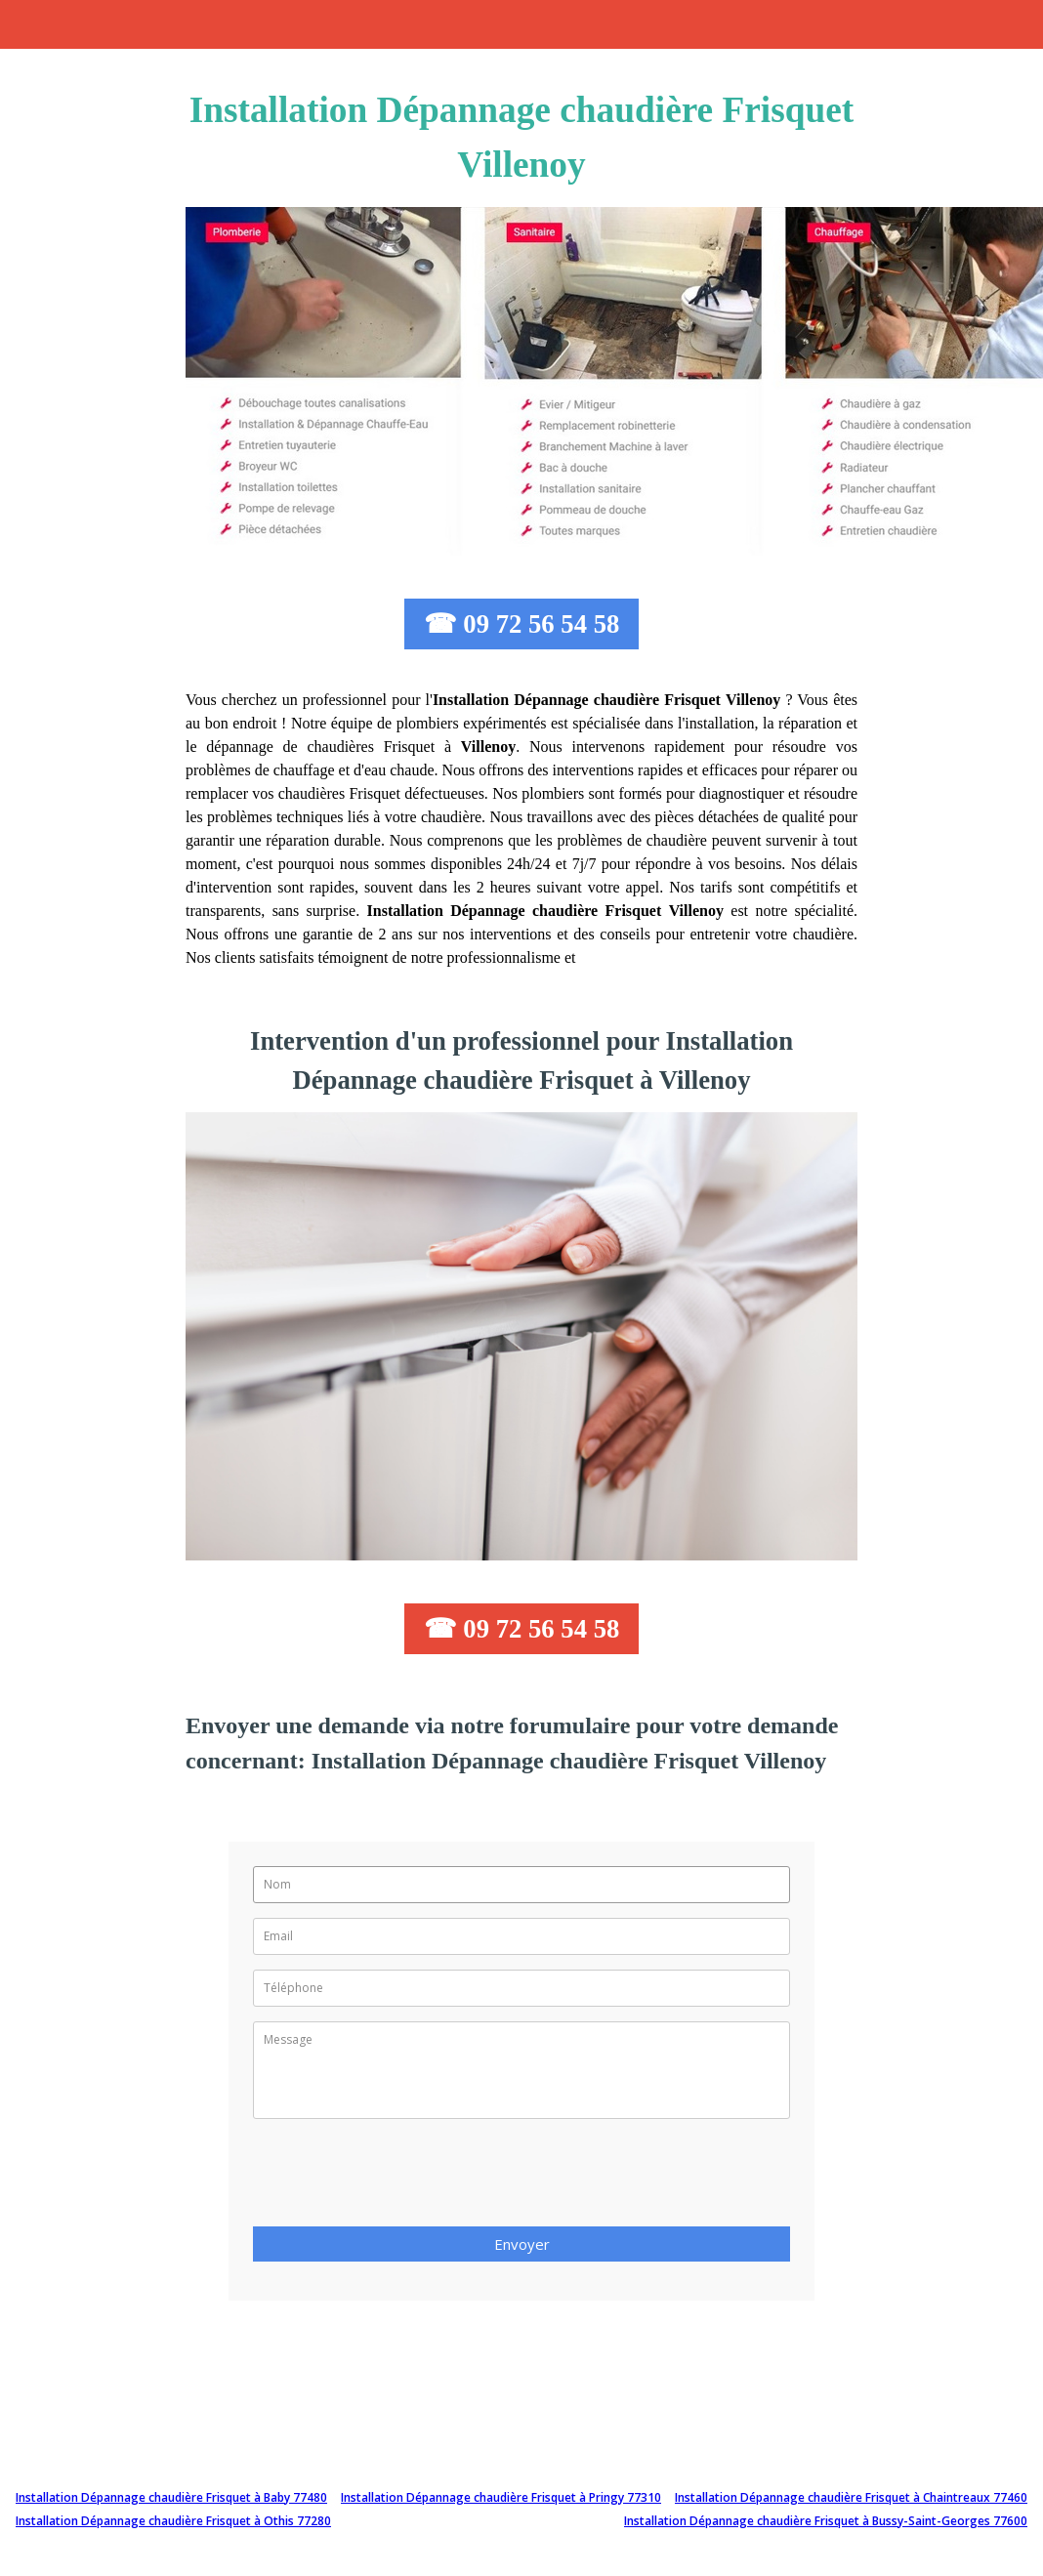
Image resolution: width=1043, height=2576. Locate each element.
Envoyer (522, 2244)
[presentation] (401, 2178)
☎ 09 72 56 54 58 (522, 624)
